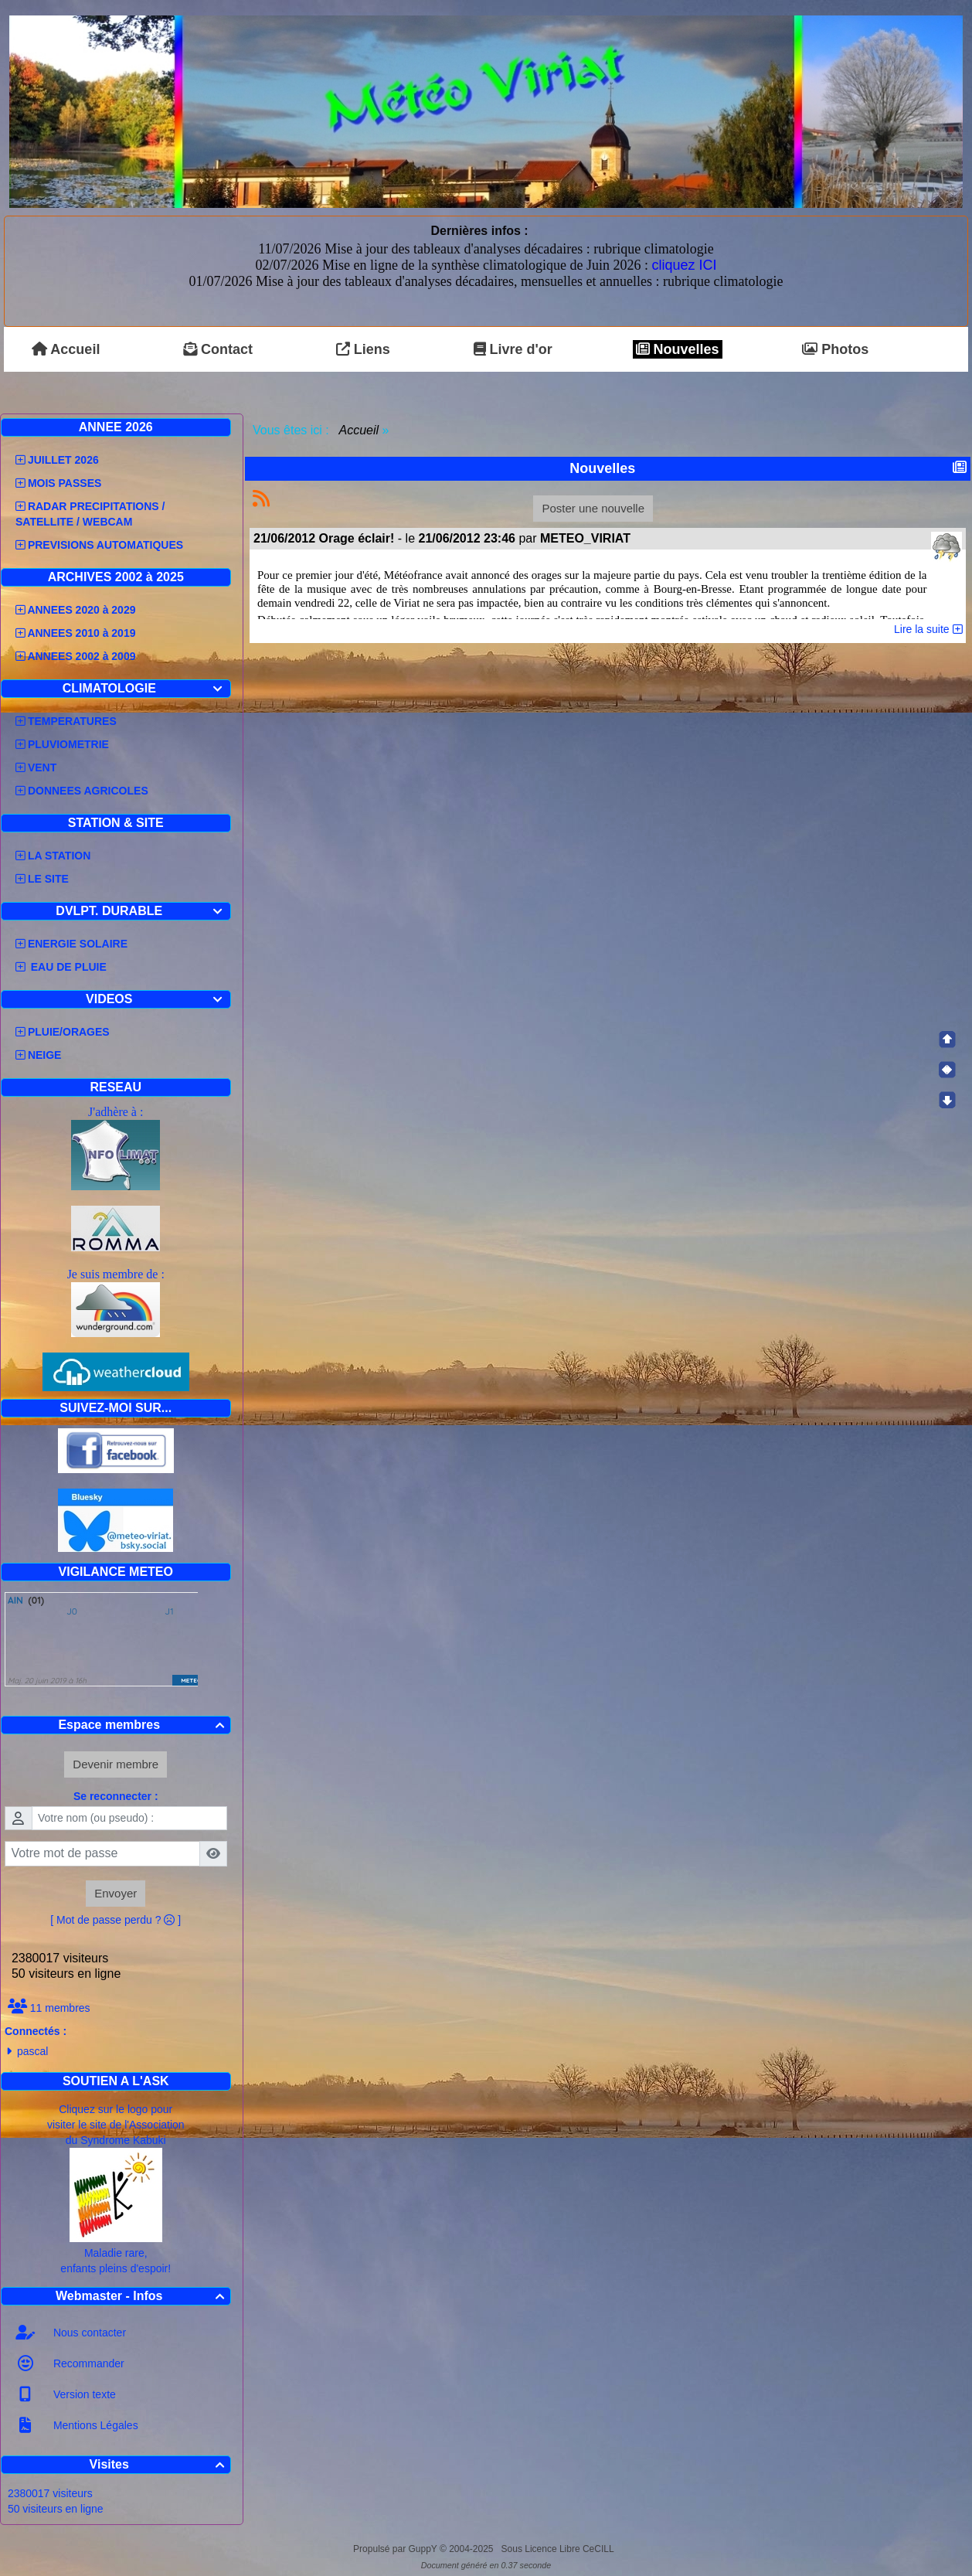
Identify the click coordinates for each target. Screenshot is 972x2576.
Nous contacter (88, 2332)
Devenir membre (115, 1764)
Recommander (87, 2363)
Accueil (359, 430)
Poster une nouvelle (593, 508)
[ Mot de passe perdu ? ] (115, 1920)
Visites (159, 2464)
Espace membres (143, 1724)
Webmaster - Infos (142, 2295)
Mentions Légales (94, 2425)
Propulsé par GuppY (396, 2549)
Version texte (83, 2394)
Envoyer (115, 1893)
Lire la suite (927, 629)
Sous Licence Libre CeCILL (559, 2549)
